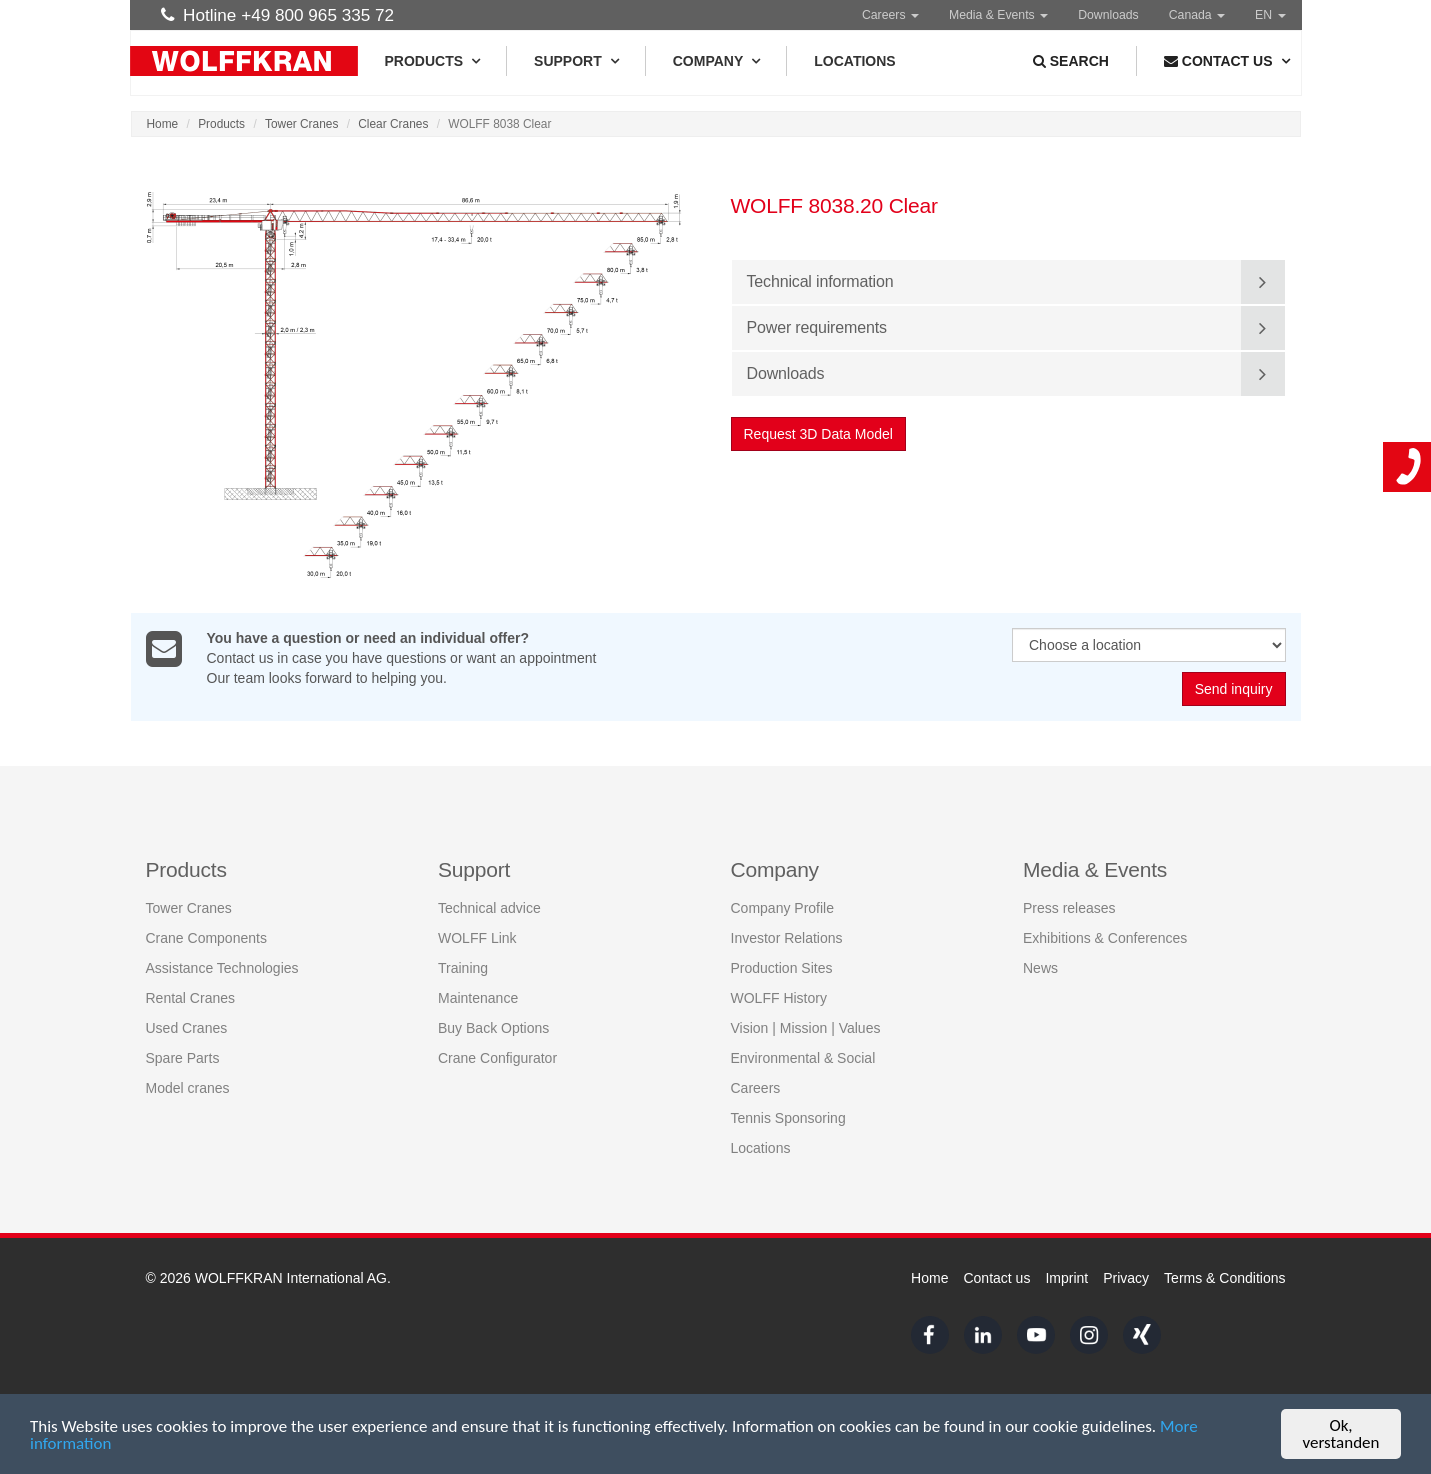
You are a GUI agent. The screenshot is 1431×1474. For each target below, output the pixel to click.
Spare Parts (183, 1058)
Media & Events (998, 15)
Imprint (1066, 1278)
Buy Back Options (493, 1028)
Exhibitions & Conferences (1105, 938)
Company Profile (783, 908)
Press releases (1069, 908)
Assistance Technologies (222, 968)
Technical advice (489, 908)
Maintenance (478, 998)
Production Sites (782, 968)
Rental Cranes (191, 998)
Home (163, 124)
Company (716, 61)
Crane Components (206, 938)
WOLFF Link (477, 938)
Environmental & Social (803, 1058)
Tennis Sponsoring (788, 1118)
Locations (854, 61)
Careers (890, 15)
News (1040, 968)
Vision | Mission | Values (806, 1028)
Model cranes (188, 1088)
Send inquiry (1234, 690)
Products (432, 61)
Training (463, 968)
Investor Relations (787, 938)
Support (576, 61)
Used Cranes (187, 1028)
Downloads (1108, 15)
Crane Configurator (497, 1058)
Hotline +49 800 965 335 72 (278, 15)
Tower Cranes (301, 124)
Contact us (996, 1278)
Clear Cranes (393, 124)
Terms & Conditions (1224, 1278)
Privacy (1126, 1278)
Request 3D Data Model (818, 434)
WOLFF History (779, 998)
